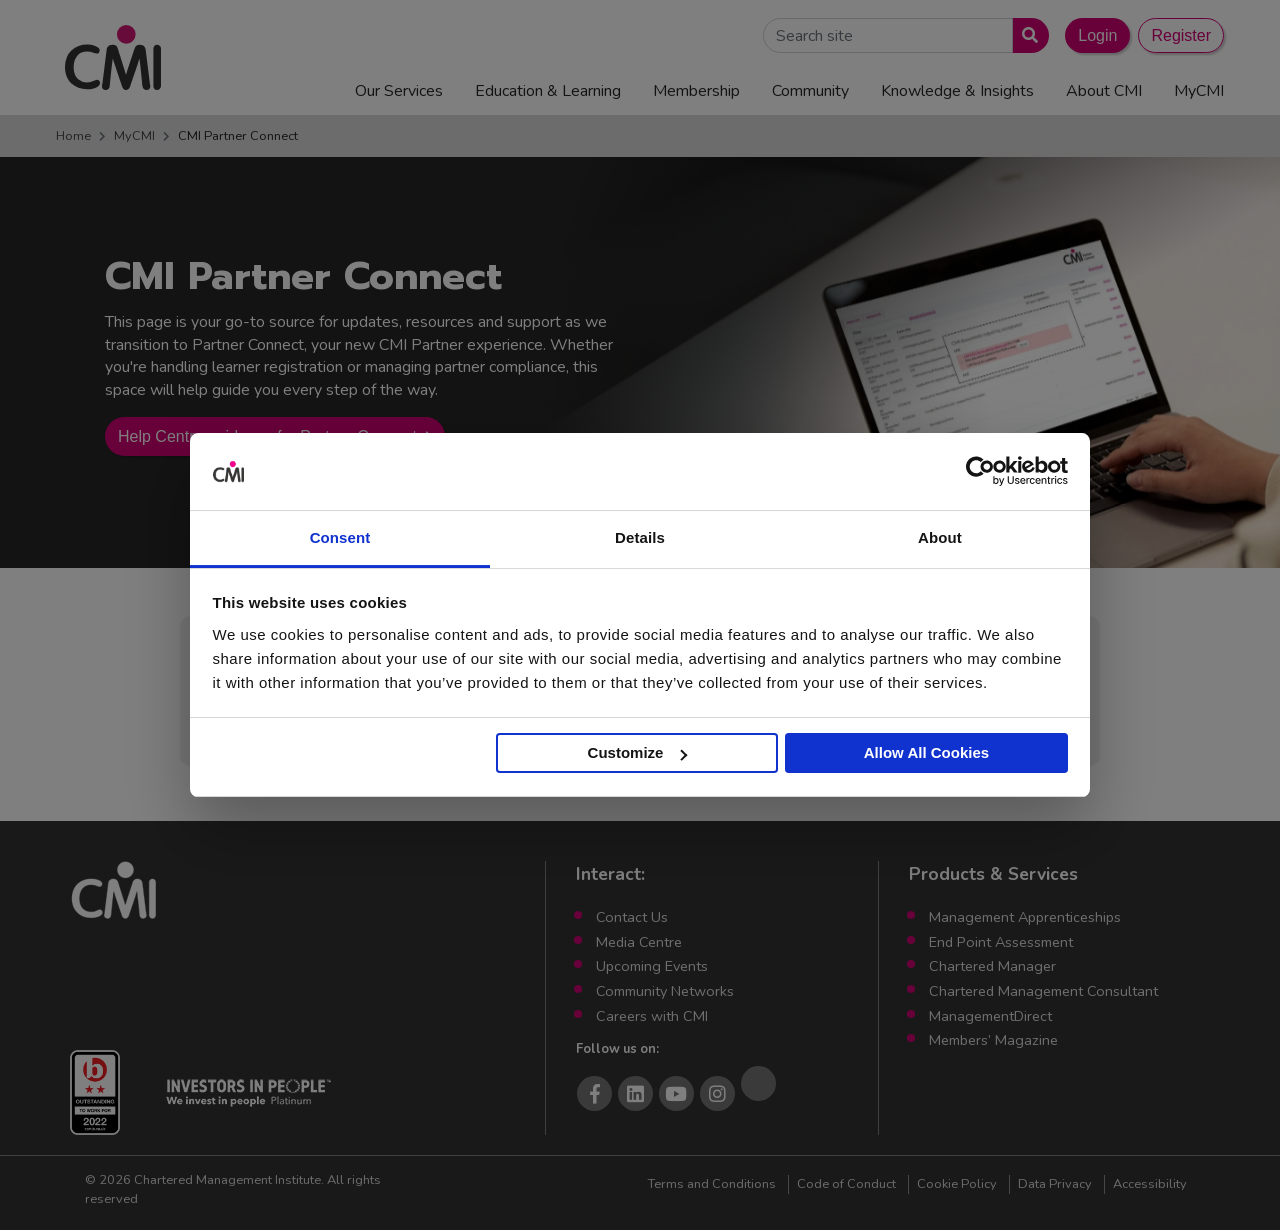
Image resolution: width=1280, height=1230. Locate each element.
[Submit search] (1026, 35)
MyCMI (134, 136)
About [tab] (940, 537)
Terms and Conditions (712, 1184)
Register (1181, 35)
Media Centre (639, 942)
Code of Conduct (846, 1184)
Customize (638, 752)
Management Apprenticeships (1025, 917)
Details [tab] (640, 537)
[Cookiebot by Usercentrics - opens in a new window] (980, 472)
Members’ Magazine (993, 1040)
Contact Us (632, 917)
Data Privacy (1055, 1184)
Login (1097, 35)
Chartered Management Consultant (1043, 991)
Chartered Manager (992, 966)
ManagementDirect (990, 1016)
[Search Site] (888, 35)
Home (73, 136)
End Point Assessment (1001, 942)
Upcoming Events (652, 966)
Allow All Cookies (926, 752)
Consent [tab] (340, 537)
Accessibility (1150, 1184)
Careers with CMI (652, 1016)
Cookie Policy (957, 1184)
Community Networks (665, 991)
